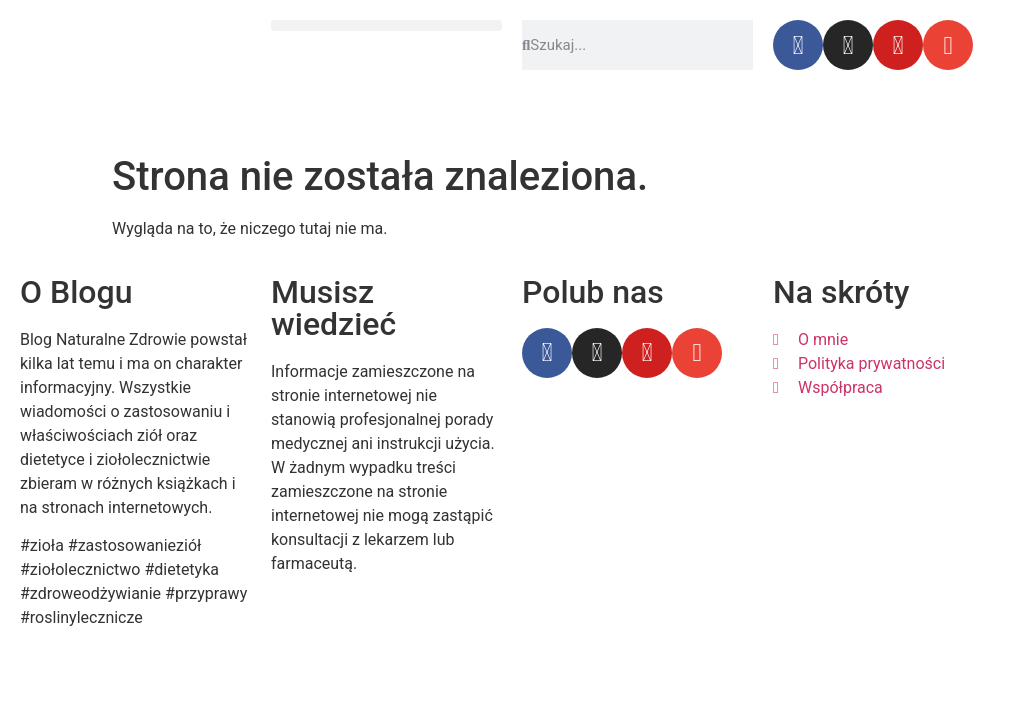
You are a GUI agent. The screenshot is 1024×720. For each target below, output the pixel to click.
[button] (386, 25)
